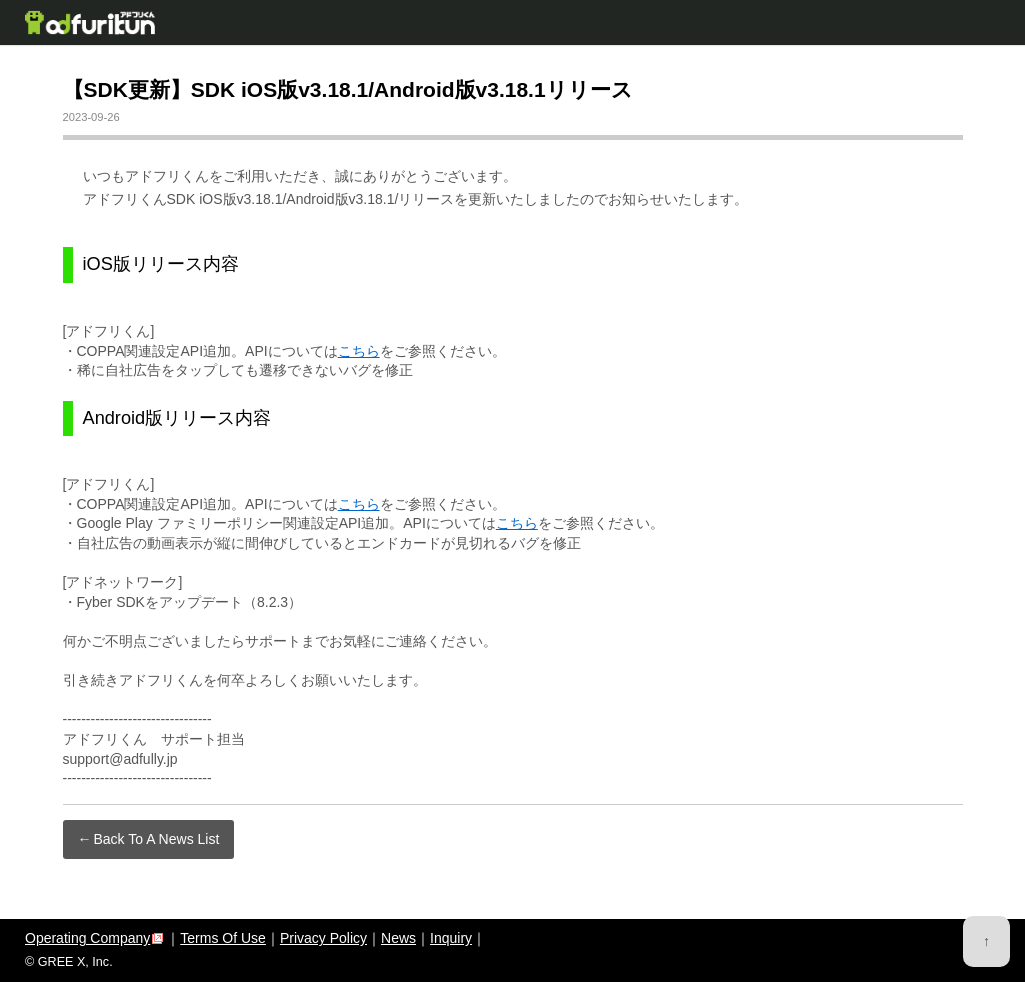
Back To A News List (157, 839)
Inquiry (451, 938)
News (398, 938)
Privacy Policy (323, 938)
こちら (359, 351)
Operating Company (87, 938)
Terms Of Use (223, 938)
